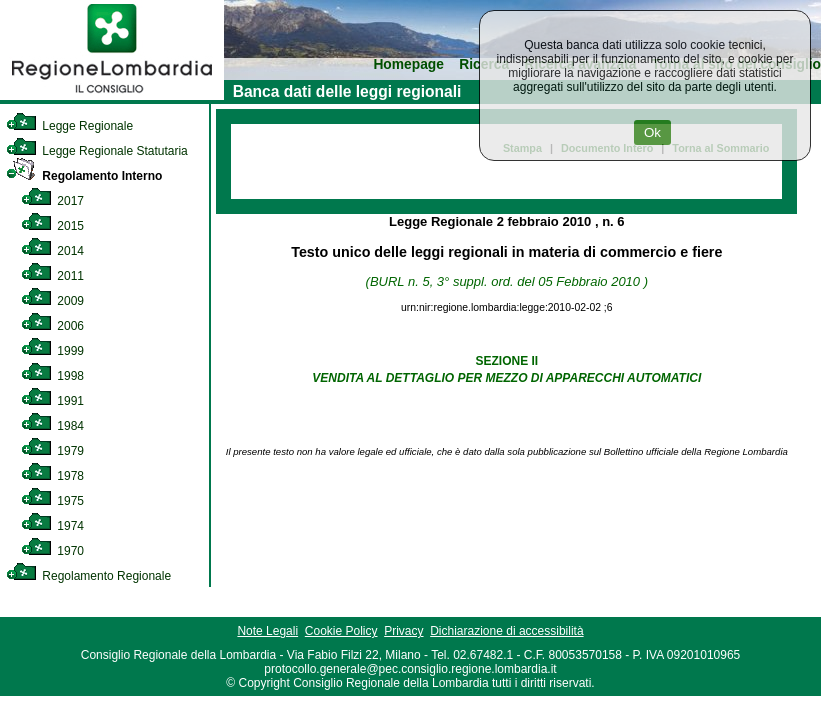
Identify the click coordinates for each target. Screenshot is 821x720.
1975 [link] (52, 501)
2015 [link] (52, 226)
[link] (112, 96)
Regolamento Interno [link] (84, 176)
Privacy (403, 631)
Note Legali (267, 631)
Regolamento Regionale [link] (88, 576)
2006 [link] (52, 326)
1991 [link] (52, 401)
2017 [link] (52, 201)
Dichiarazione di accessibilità (506, 631)
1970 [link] (52, 551)
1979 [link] (52, 451)
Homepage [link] (408, 64)
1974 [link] (52, 526)
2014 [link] (52, 251)
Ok (652, 132)
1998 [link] (52, 376)
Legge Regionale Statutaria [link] (97, 151)
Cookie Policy (341, 631)
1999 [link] (52, 351)
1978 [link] (52, 476)
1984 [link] (52, 426)
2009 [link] (52, 301)
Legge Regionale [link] (69, 126)
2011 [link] (52, 276)
